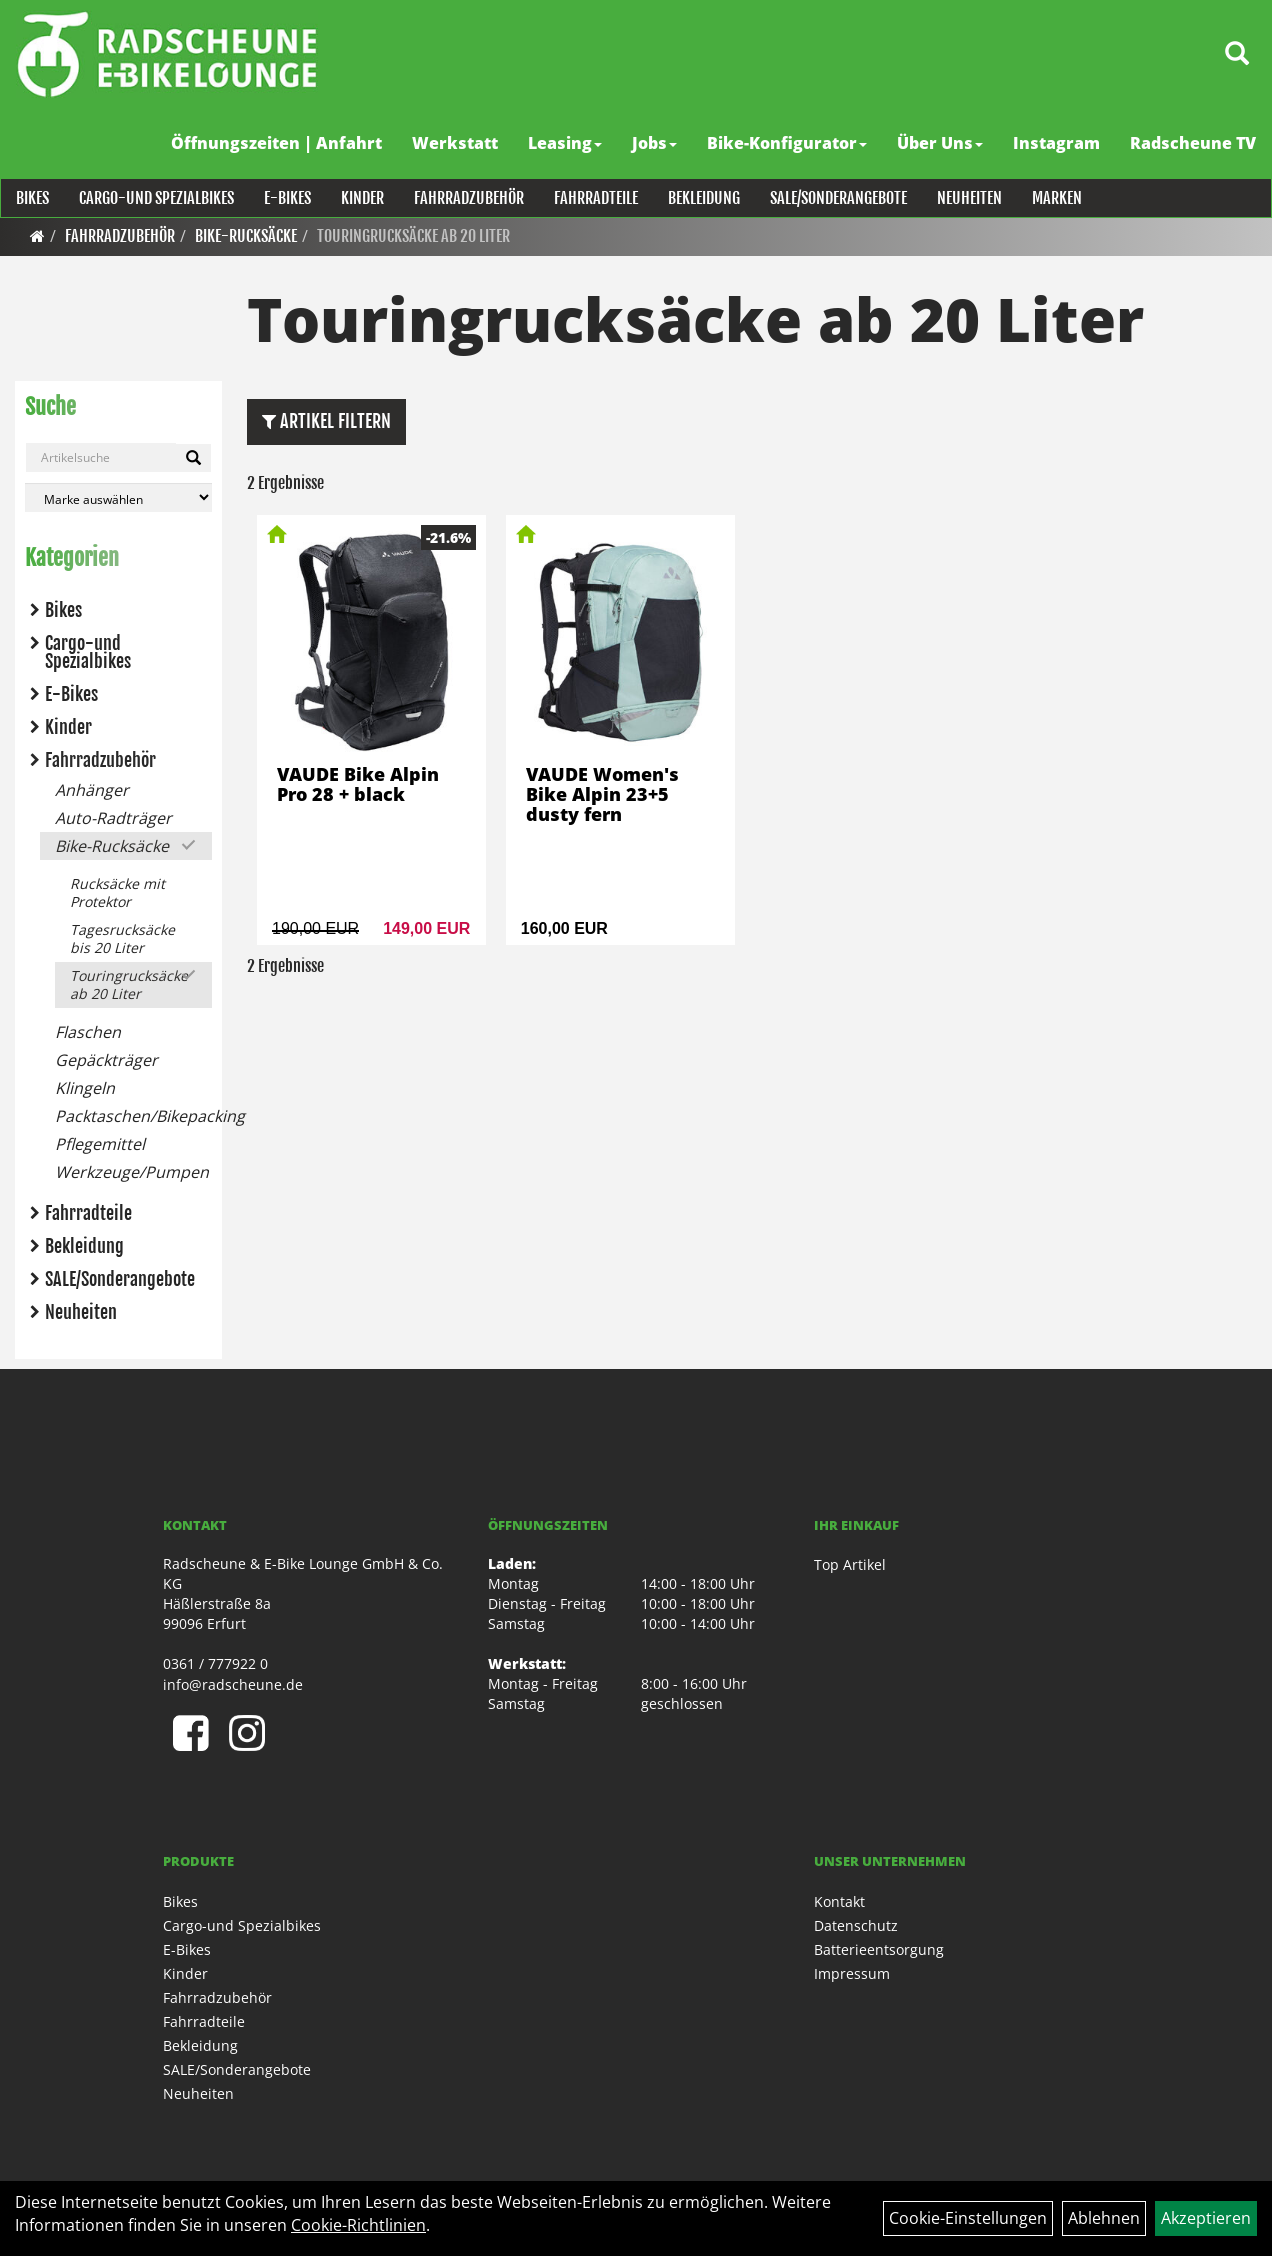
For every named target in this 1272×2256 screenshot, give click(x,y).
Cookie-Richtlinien (358, 2225)
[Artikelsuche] (1235, 56)
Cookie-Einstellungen (968, 2218)
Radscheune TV (1194, 143)
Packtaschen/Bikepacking (133, 1116)
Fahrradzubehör (468, 198)
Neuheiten (968, 198)
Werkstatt (456, 143)
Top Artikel (850, 1564)
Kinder (361, 198)
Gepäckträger (106, 1060)
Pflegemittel (100, 1144)
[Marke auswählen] (118, 497)
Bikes (31, 198)
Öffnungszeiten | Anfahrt (277, 143)
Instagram (1057, 143)
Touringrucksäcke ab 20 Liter (413, 236)
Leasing (566, 143)
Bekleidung (703, 198)
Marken (1056, 198)
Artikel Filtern (326, 421)
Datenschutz (856, 1925)
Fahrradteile (595, 198)
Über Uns (941, 143)
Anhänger (92, 790)
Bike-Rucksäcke (246, 236)
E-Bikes (286, 198)
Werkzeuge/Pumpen (132, 1172)
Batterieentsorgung (879, 1949)
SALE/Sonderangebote (837, 198)
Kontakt (839, 1901)
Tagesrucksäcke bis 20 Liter (122, 938)
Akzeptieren (1206, 2218)
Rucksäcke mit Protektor (117, 892)
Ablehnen (1104, 2218)
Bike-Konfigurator (788, 143)
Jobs (655, 143)
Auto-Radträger (113, 818)
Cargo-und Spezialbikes (155, 198)
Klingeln (85, 1088)
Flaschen (88, 1032)
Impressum (852, 1973)
